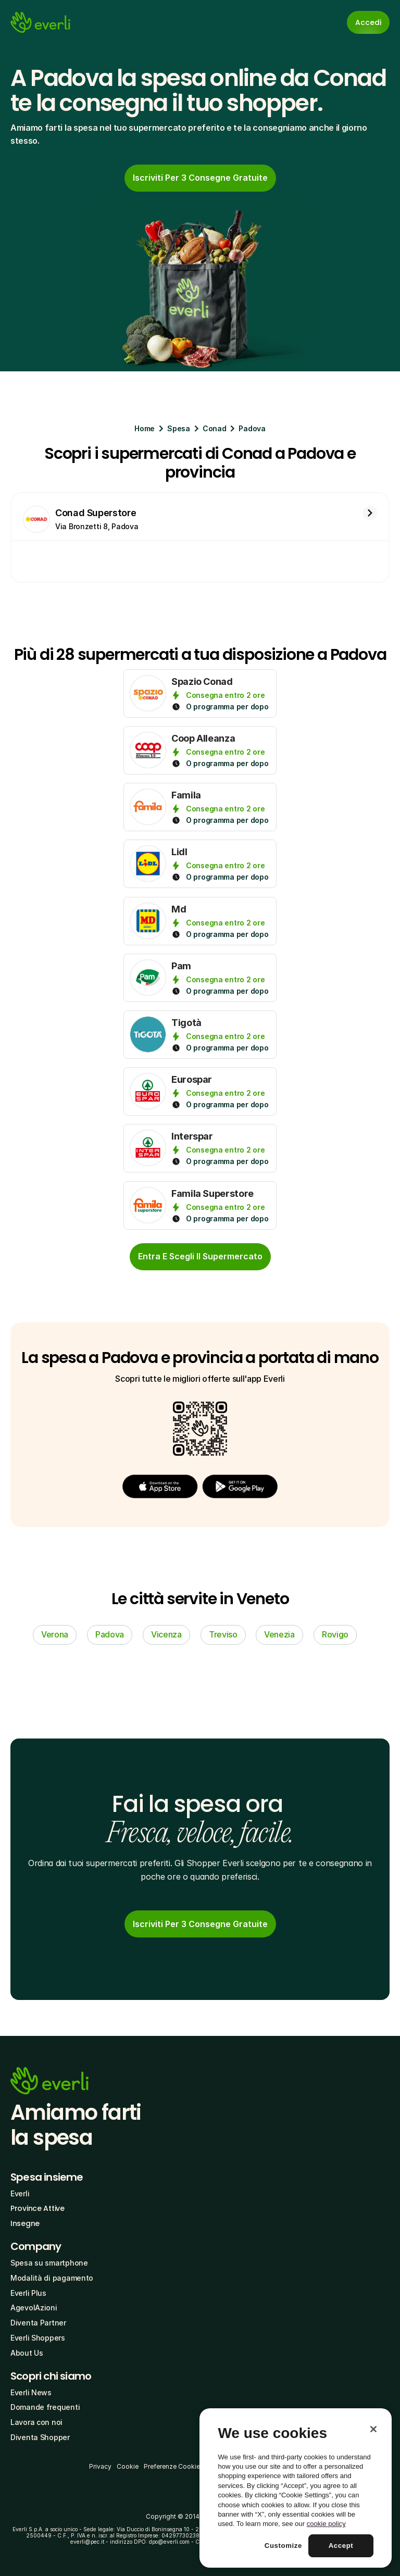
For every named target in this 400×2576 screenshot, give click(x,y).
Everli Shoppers (37, 2337)
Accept (341, 2545)
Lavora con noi (36, 2422)
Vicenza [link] (166, 1634)
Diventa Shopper (40, 2437)
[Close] (373, 2429)
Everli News (31, 2392)
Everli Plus (28, 2293)
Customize (283, 2545)
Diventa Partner (38, 2322)
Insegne (25, 2223)
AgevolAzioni (33, 2307)
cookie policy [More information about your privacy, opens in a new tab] (326, 2524)
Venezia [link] (279, 1634)
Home (144, 428)
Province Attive (37, 2208)
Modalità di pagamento (51, 2277)
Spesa (178, 428)
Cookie (128, 2466)
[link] (200, 178)
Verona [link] (54, 1634)
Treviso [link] (223, 1634)
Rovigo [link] (335, 1634)
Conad (215, 428)
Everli (19, 2193)
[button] (159, 1486)
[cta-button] (200, 1256)
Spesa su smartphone (49, 2262)
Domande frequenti (45, 2407)
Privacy (100, 2466)
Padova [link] (109, 1634)
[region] (295, 2488)
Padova (252, 428)
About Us (26, 2352)
